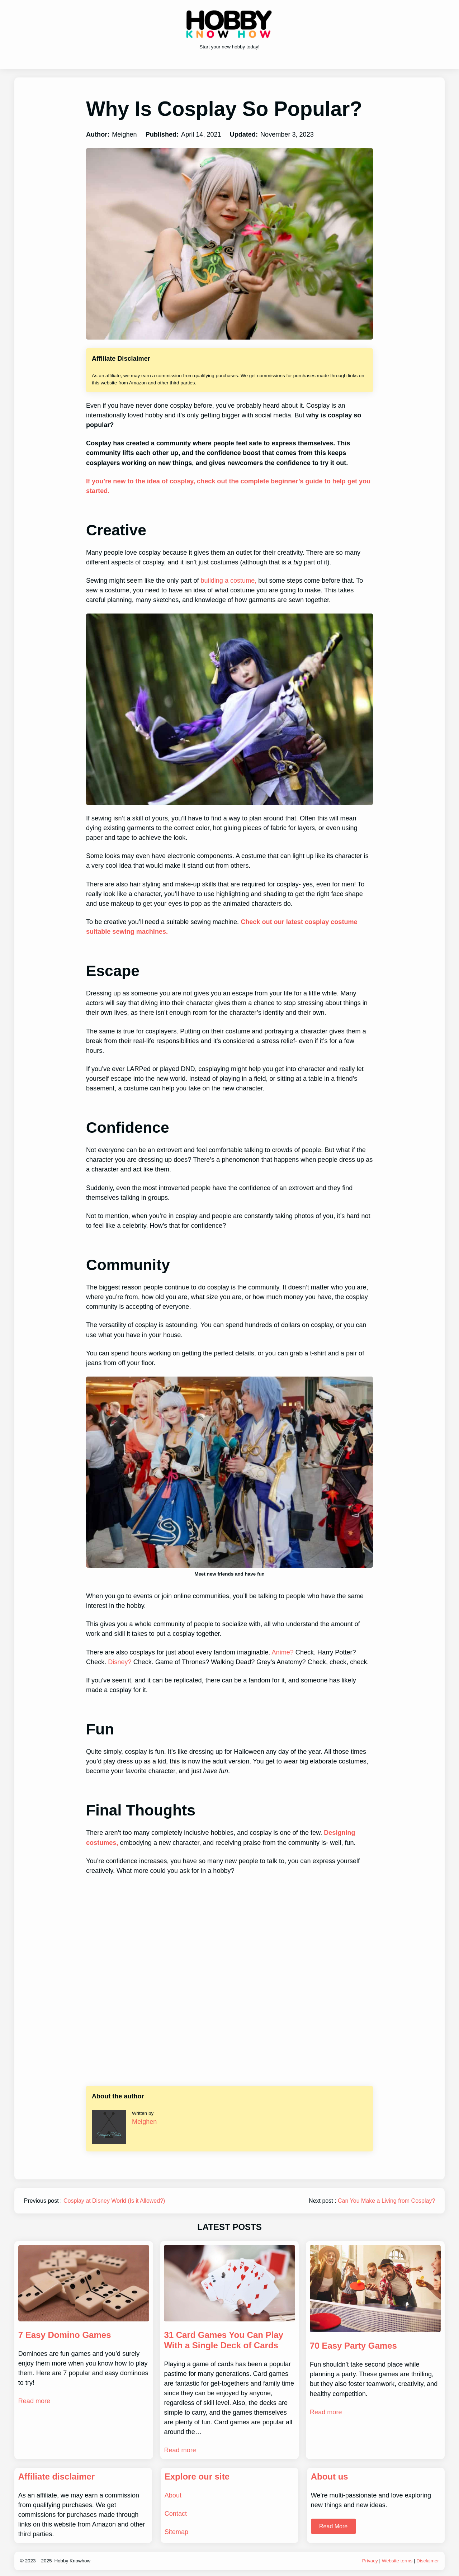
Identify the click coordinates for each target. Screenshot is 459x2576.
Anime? (283, 1652)
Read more (34, 2401)
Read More (333, 2526)
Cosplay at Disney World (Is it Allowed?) (114, 2201)
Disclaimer (427, 2560)
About (173, 2495)
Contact (176, 2513)
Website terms (397, 2560)
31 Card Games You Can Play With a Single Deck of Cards (223, 2340)
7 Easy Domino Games (64, 2335)
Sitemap (176, 2531)
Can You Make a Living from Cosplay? (386, 2201)
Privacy (370, 2560)
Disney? (120, 1662)
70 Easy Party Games (353, 2345)
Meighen (144, 2121)
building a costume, (228, 580)
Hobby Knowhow (72, 2560)
